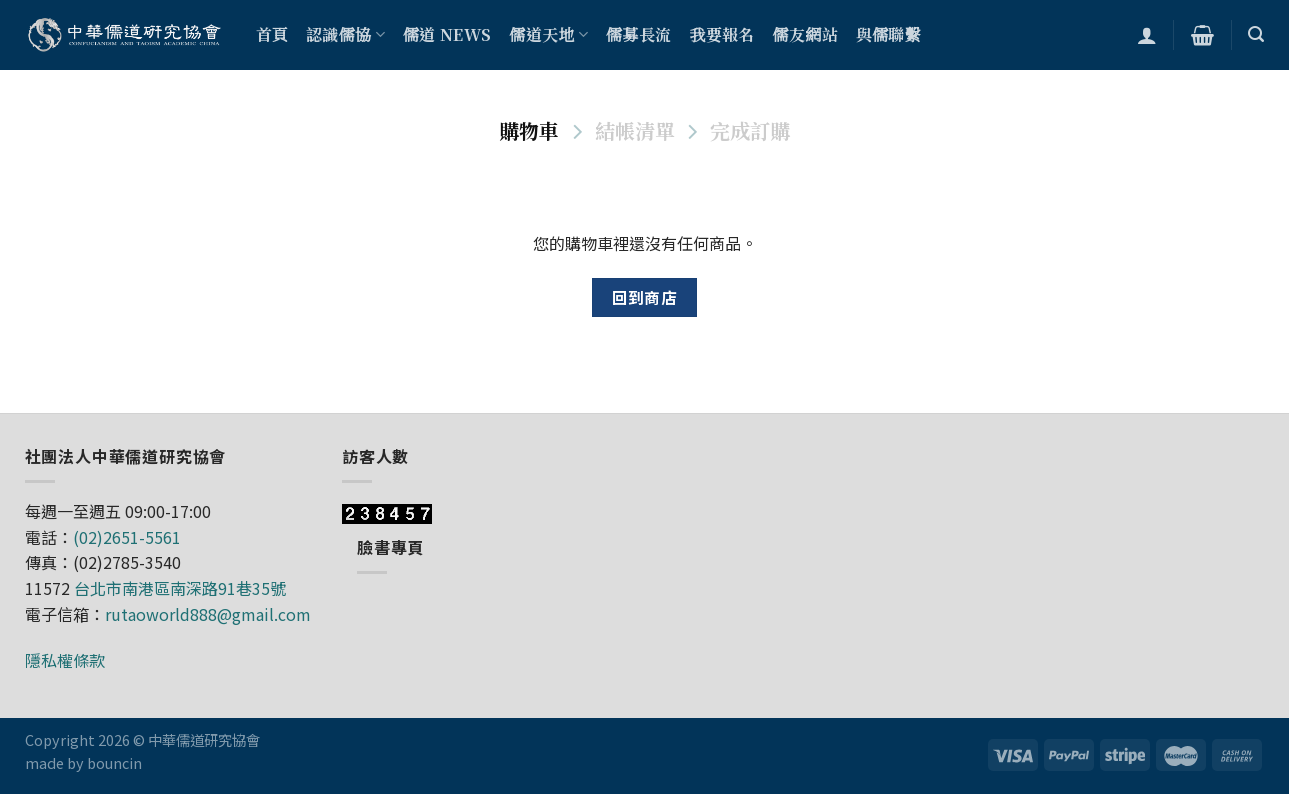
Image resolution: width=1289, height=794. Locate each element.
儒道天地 (548, 34)
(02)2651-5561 (127, 537)
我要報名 (721, 34)
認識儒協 (345, 34)
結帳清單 (635, 130)
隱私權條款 (65, 660)
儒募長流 (638, 34)
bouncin (114, 762)
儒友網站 (805, 34)
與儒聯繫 (888, 34)
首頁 (272, 34)
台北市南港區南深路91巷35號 (180, 588)
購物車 (529, 130)
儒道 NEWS (447, 34)
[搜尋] (1256, 34)
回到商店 (645, 297)
